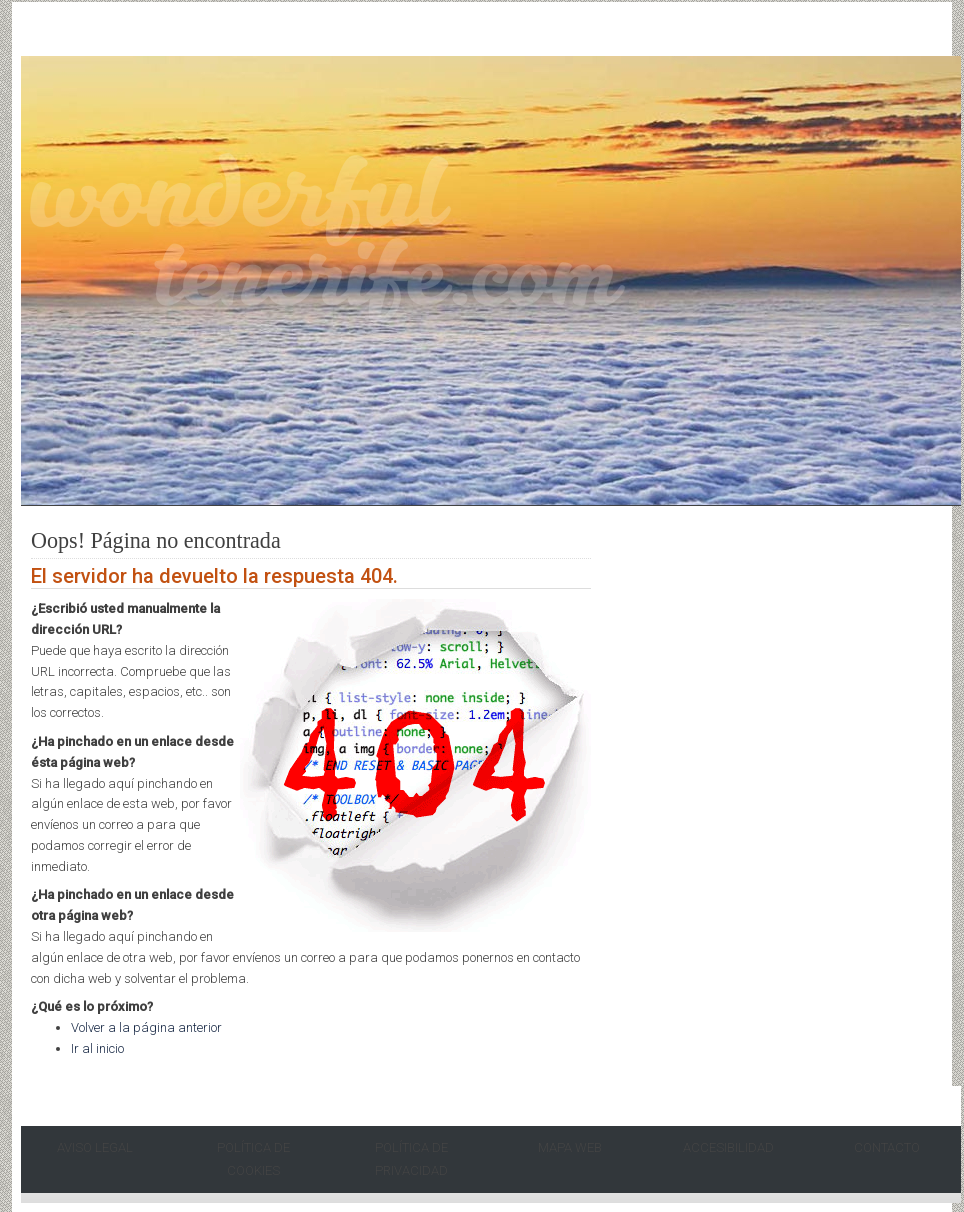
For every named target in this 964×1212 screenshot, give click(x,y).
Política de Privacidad (411, 1159)
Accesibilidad (728, 1147)
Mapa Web (570, 1147)
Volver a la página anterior (146, 1027)
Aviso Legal (95, 1147)
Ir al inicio (97, 1048)
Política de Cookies (253, 1159)
